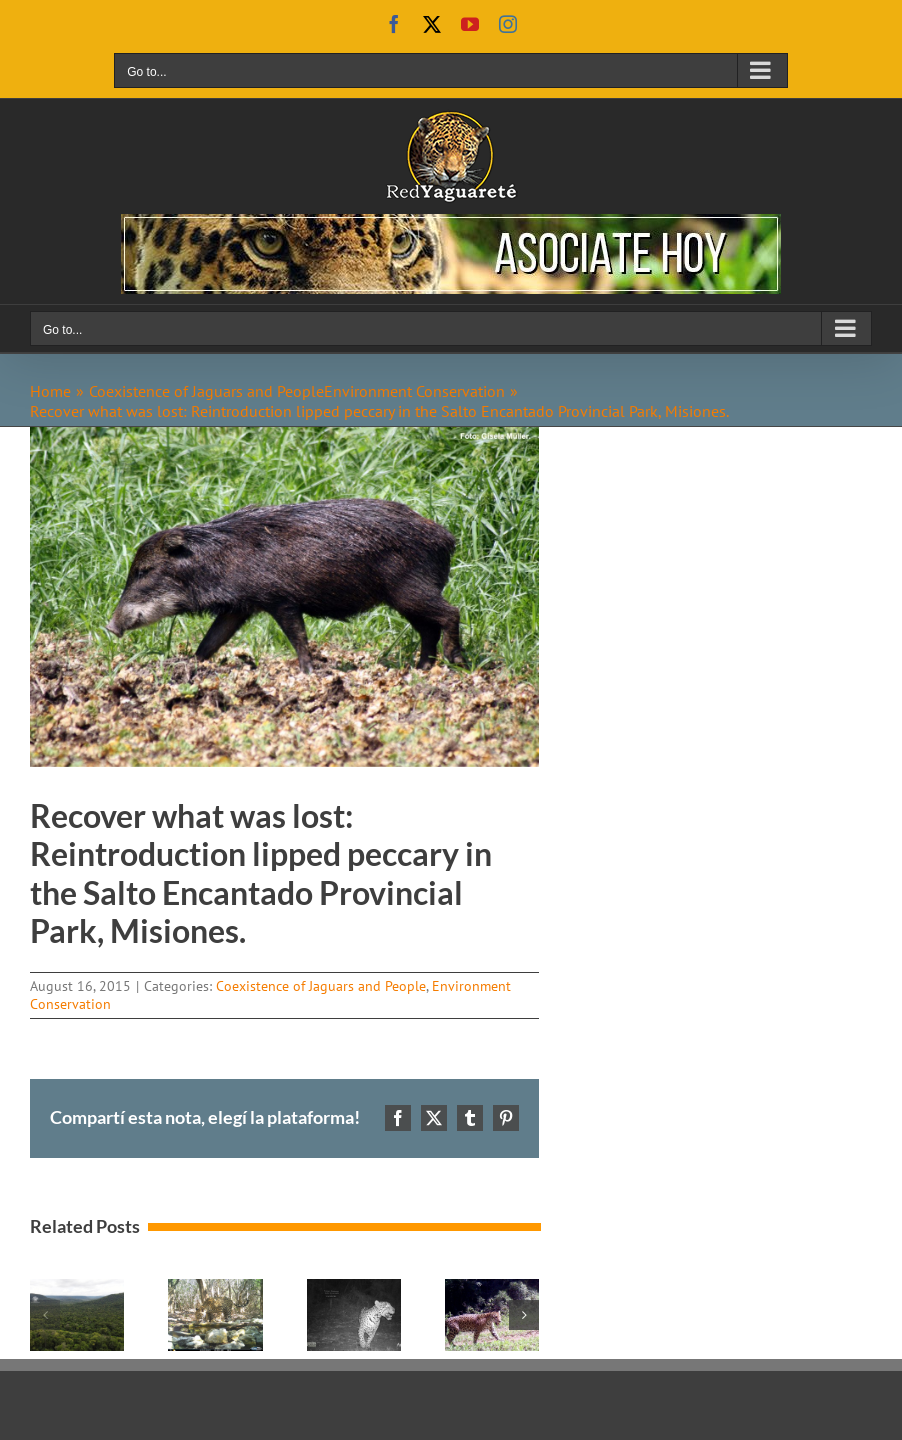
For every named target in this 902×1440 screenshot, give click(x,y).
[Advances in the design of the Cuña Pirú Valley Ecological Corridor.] (77, 1289)
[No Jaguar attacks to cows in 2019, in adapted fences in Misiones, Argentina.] (354, 1289)
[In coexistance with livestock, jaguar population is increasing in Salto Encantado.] (492, 1289)
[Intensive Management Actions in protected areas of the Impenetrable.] (215, 1289)
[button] (45, 1315)
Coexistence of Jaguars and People (321, 986)
